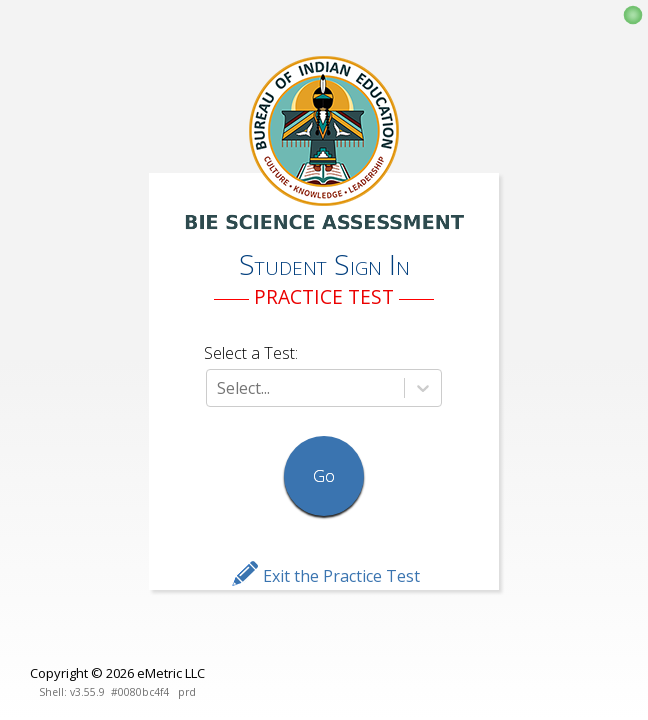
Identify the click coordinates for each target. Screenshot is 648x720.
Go (324, 476)
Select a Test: (251, 353)
